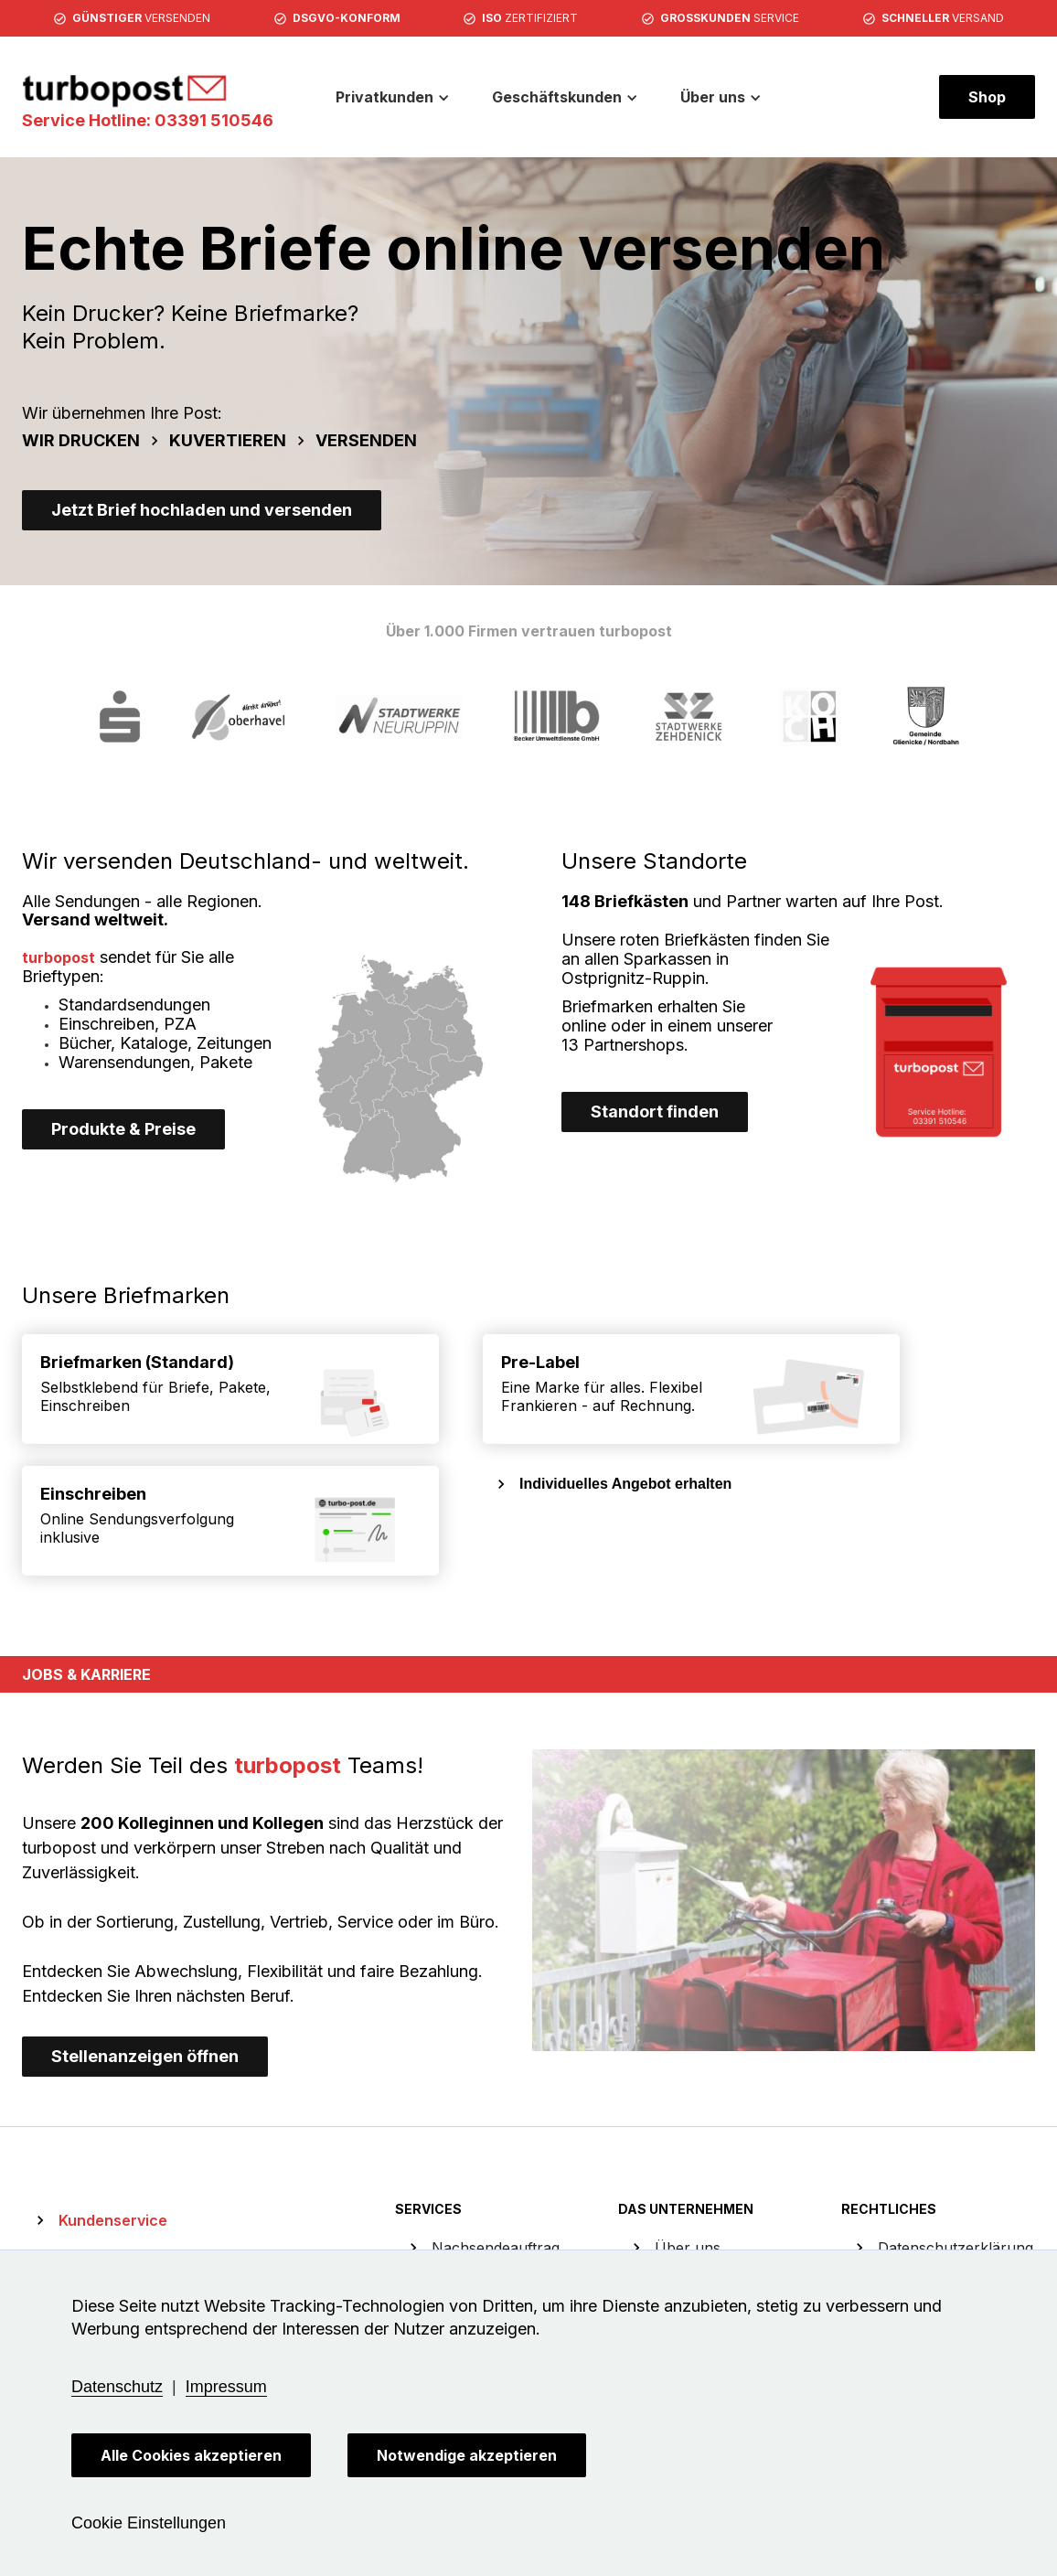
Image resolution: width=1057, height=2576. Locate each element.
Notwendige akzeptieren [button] (467, 2455)
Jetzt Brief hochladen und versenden (201, 509)
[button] (393, 97)
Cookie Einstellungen (148, 2523)
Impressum (226, 2387)
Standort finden (655, 1111)
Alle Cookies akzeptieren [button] (191, 2455)
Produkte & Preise (123, 1128)
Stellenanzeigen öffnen (145, 2056)
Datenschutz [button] (117, 2387)
